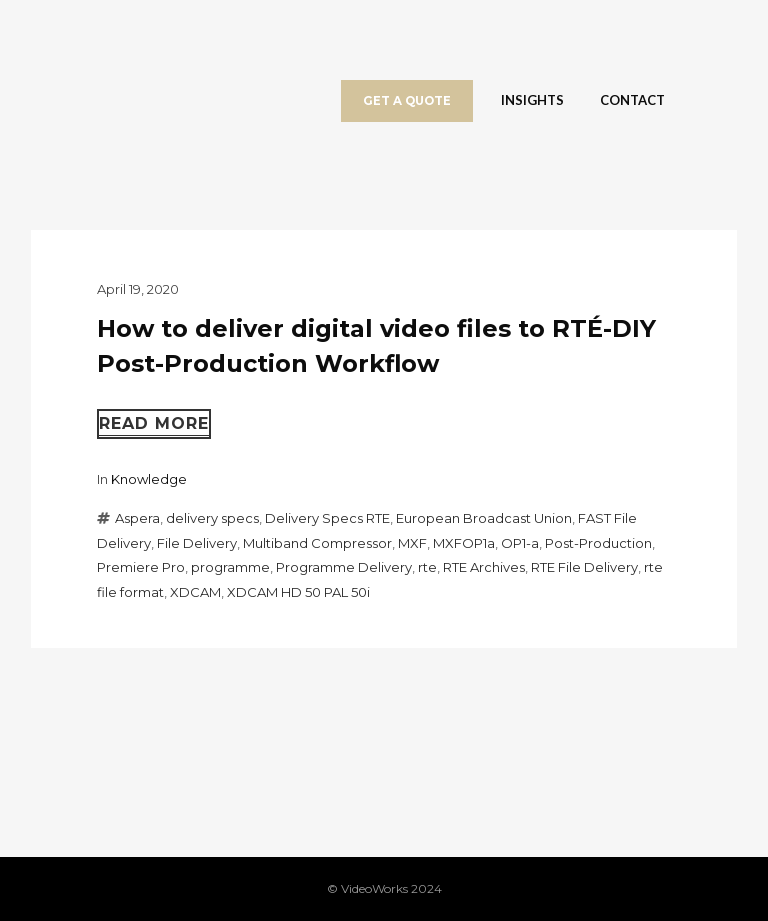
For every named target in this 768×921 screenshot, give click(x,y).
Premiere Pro (141, 567)
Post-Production (598, 543)
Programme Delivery (344, 567)
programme (230, 567)
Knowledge (149, 479)
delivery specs (212, 518)
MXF (412, 543)
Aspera (137, 518)
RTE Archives (484, 567)
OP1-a (520, 543)
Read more (154, 423)
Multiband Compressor (317, 543)
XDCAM (195, 592)
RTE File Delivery (584, 567)
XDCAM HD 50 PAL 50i (298, 592)
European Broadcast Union (484, 518)
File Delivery (197, 543)
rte (427, 567)
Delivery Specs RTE (327, 518)
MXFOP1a (464, 543)
